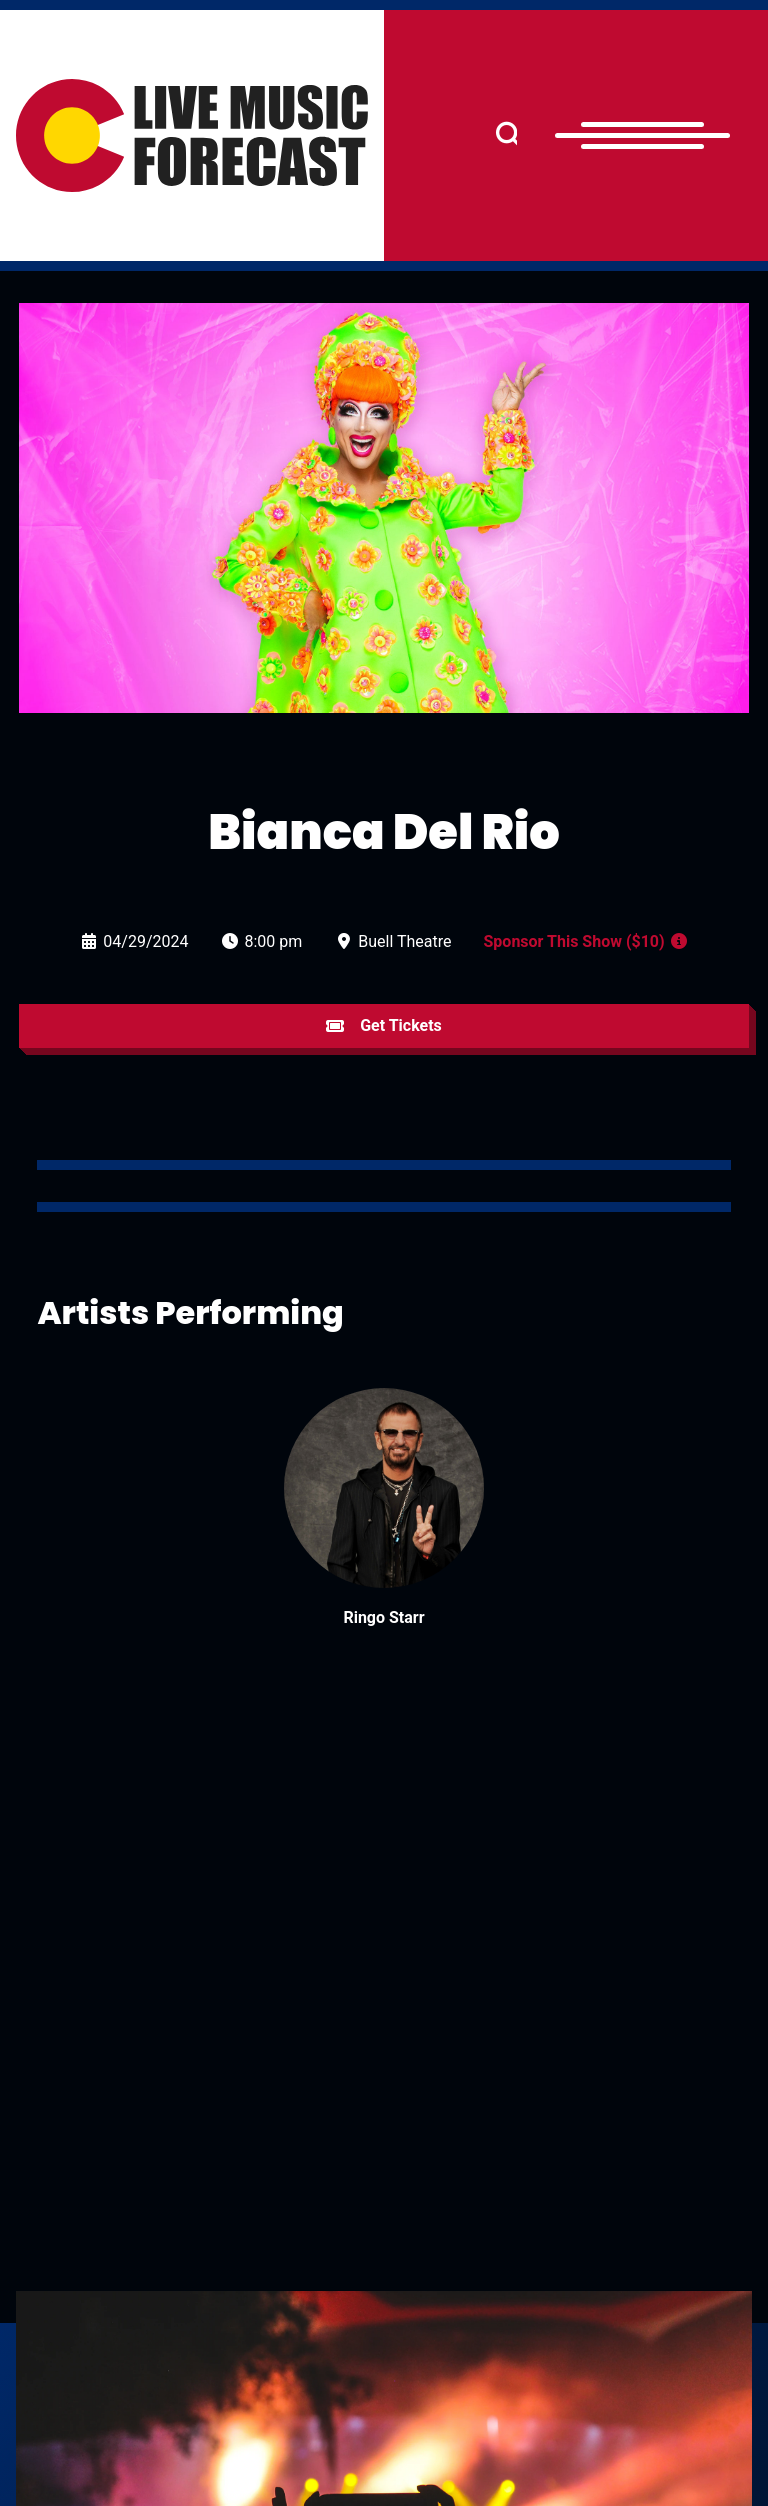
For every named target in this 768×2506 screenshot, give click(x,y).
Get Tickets (384, 1025)
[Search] (509, 135)
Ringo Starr (383, 1617)
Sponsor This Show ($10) (574, 941)
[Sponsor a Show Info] (679, 941)
